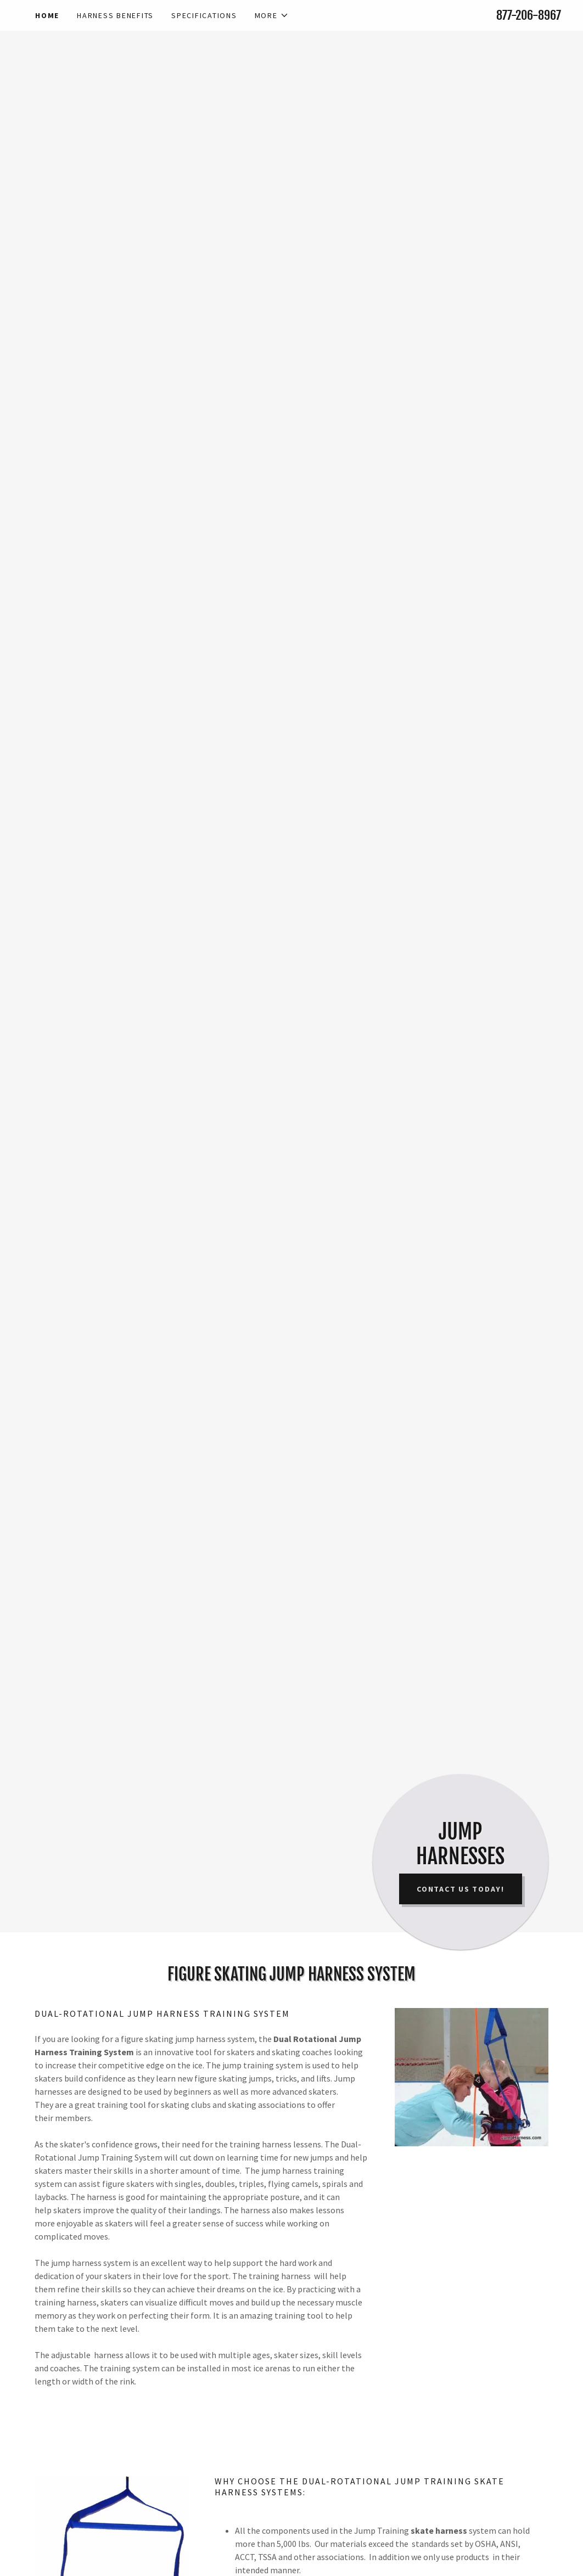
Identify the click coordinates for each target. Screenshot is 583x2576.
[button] (272, 15)
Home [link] (47, 15)
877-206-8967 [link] (528, 15)
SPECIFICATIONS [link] (204, 15)
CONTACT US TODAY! (460, 1889)
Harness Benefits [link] (115, 15)
